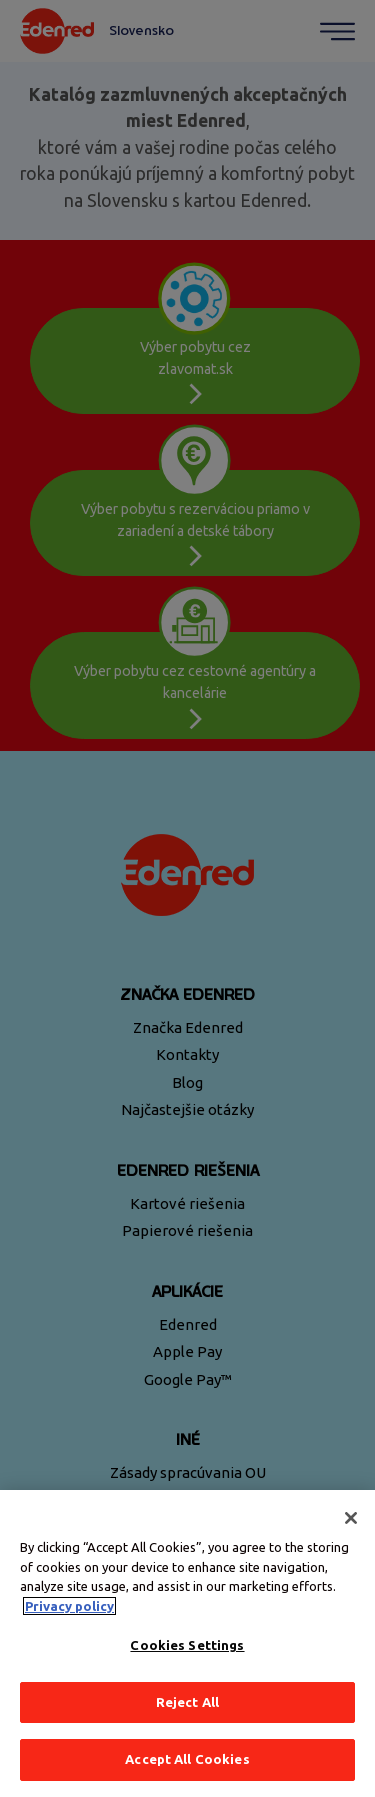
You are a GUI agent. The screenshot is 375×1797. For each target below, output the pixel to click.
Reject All (187, 1702)
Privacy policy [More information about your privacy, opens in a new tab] (69, 1606)
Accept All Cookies (187, 1759)
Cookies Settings (187, 1645)
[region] (187, 1643)
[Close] (351, 1518)
